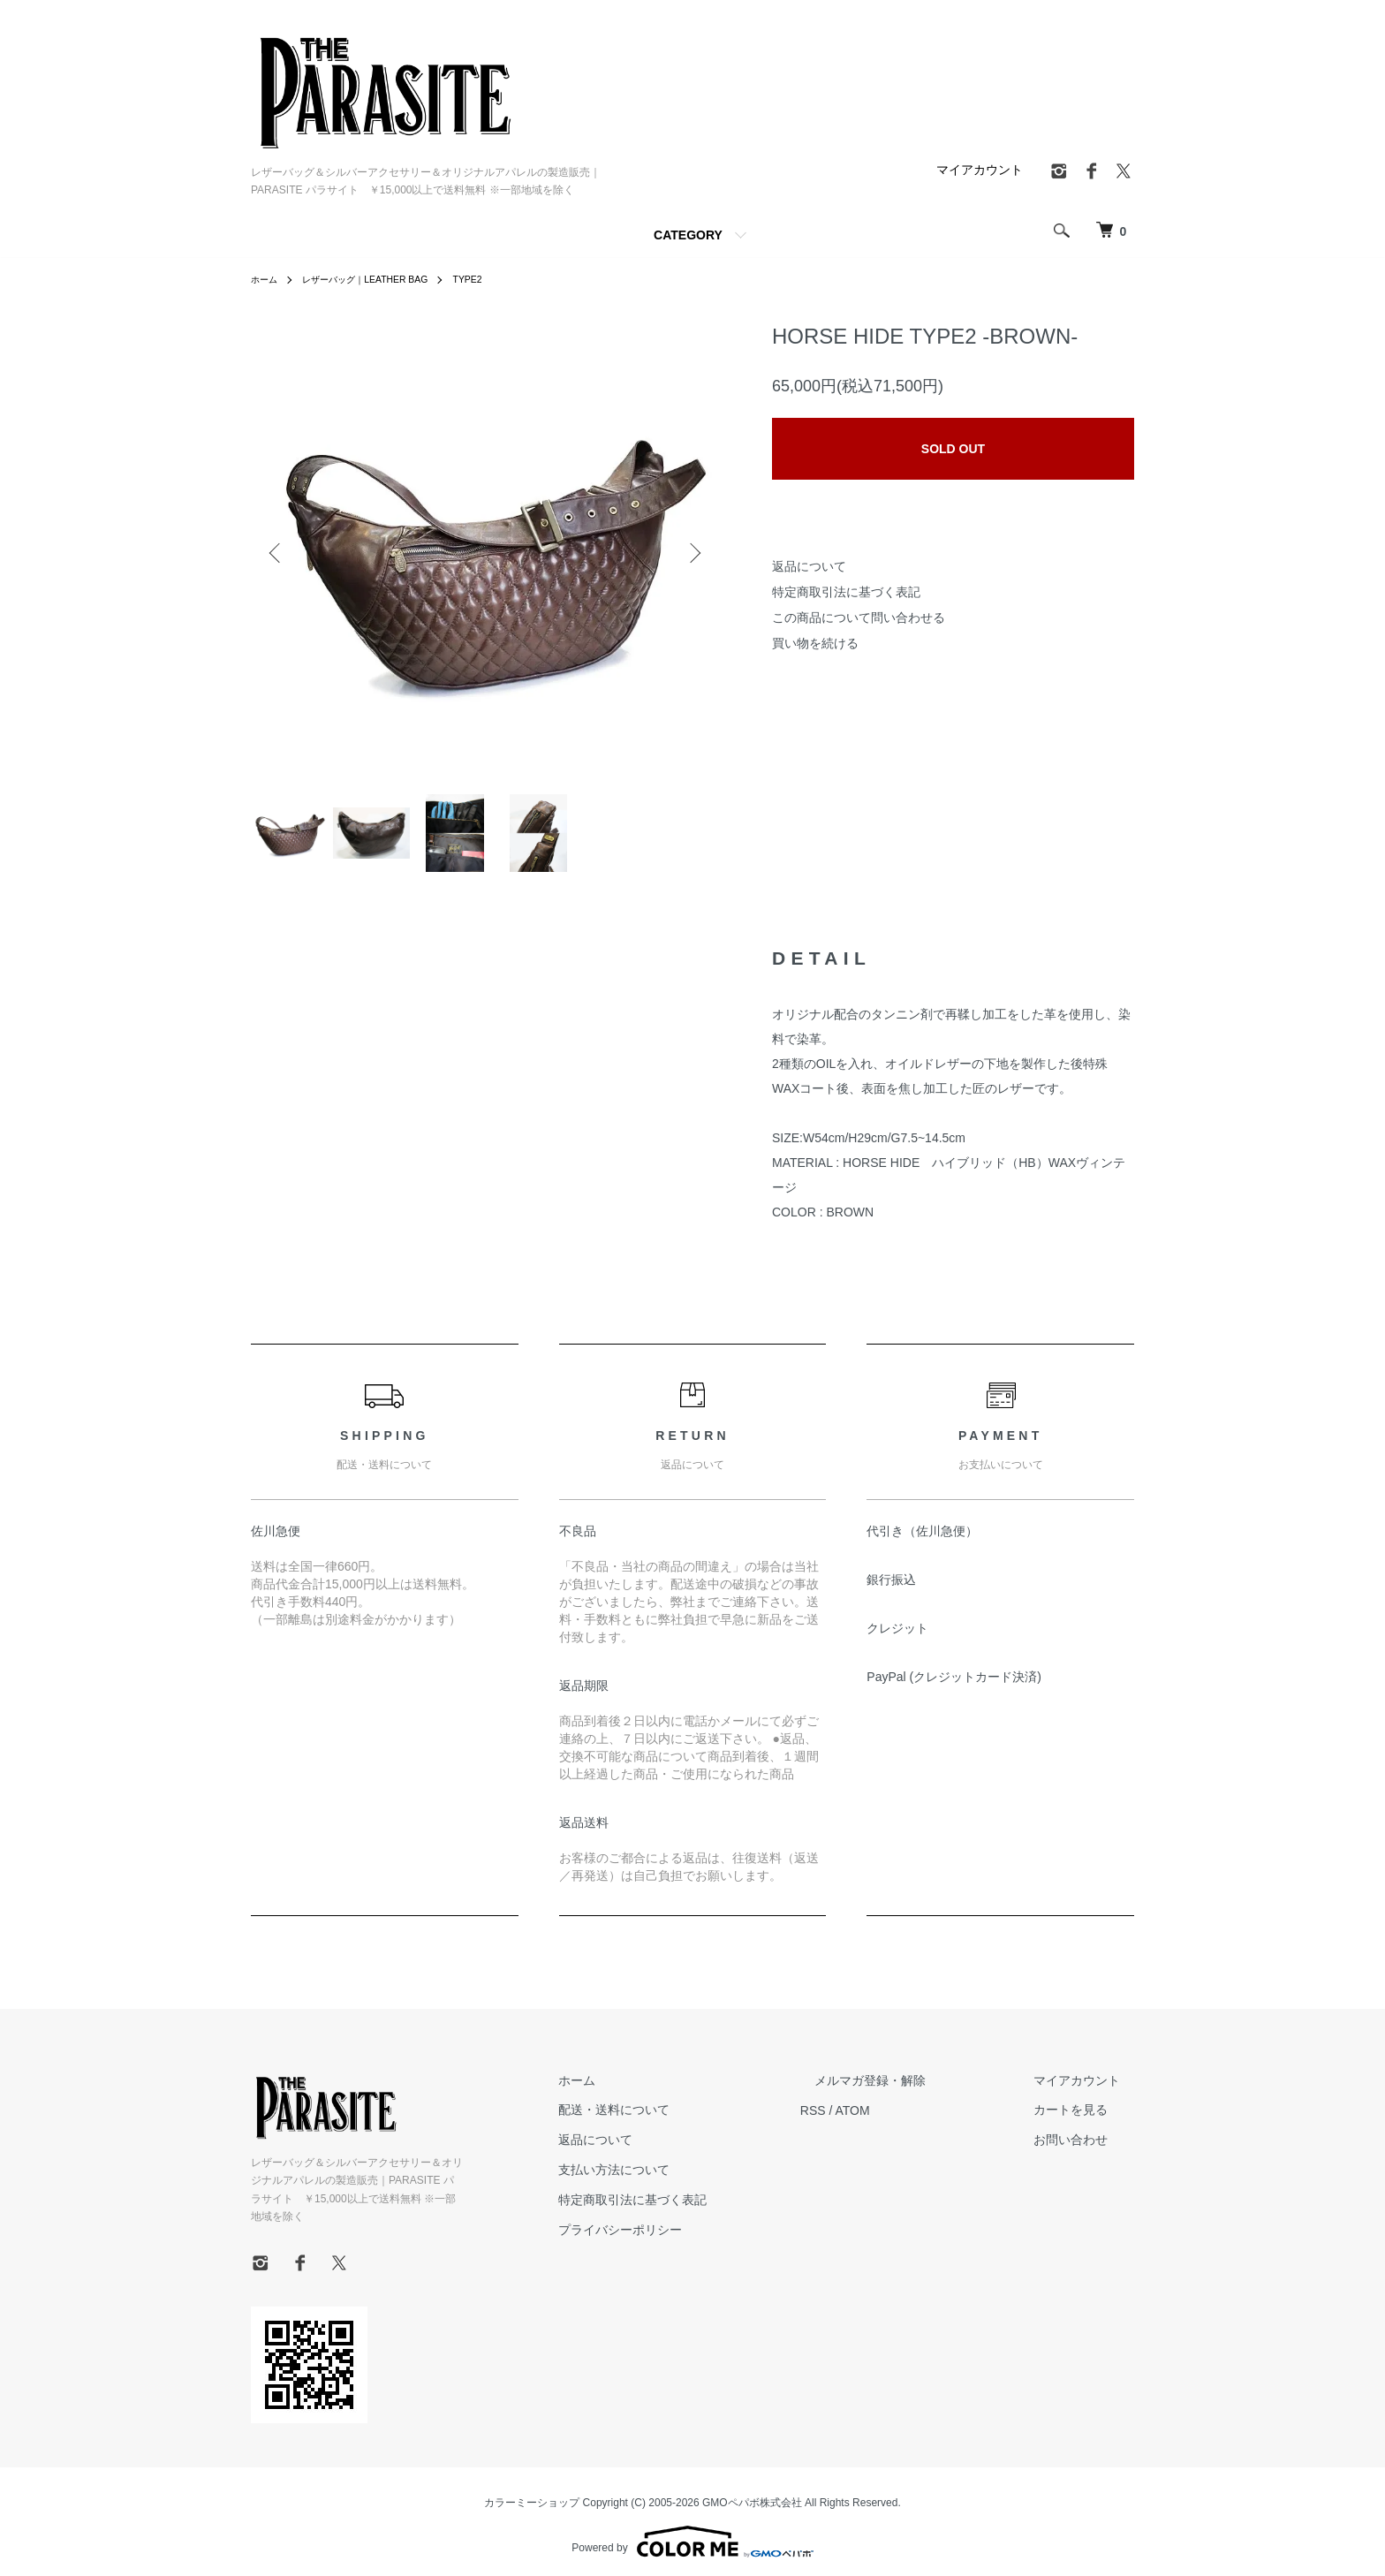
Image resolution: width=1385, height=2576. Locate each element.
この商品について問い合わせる (858, 617)
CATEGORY (688, 235)
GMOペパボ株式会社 (752, 2495)
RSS (869, 2121)
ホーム (267, 279)
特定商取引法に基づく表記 (846, 592)
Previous (277, 553)
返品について (809, 566)
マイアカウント (979, 170)
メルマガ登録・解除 (912, 2091)
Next (692, 553)
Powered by (692, 2533)
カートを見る (1085, 2121)
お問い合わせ (1085, 2151)
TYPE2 (497, 279)
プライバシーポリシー (691, 2240)
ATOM (909, 2121)
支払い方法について (684, 2181)
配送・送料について (684, 2121)
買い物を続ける (815, 643)
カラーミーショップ (531, 2495)
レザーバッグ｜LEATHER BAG (381, 279)
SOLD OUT (953, 449)
